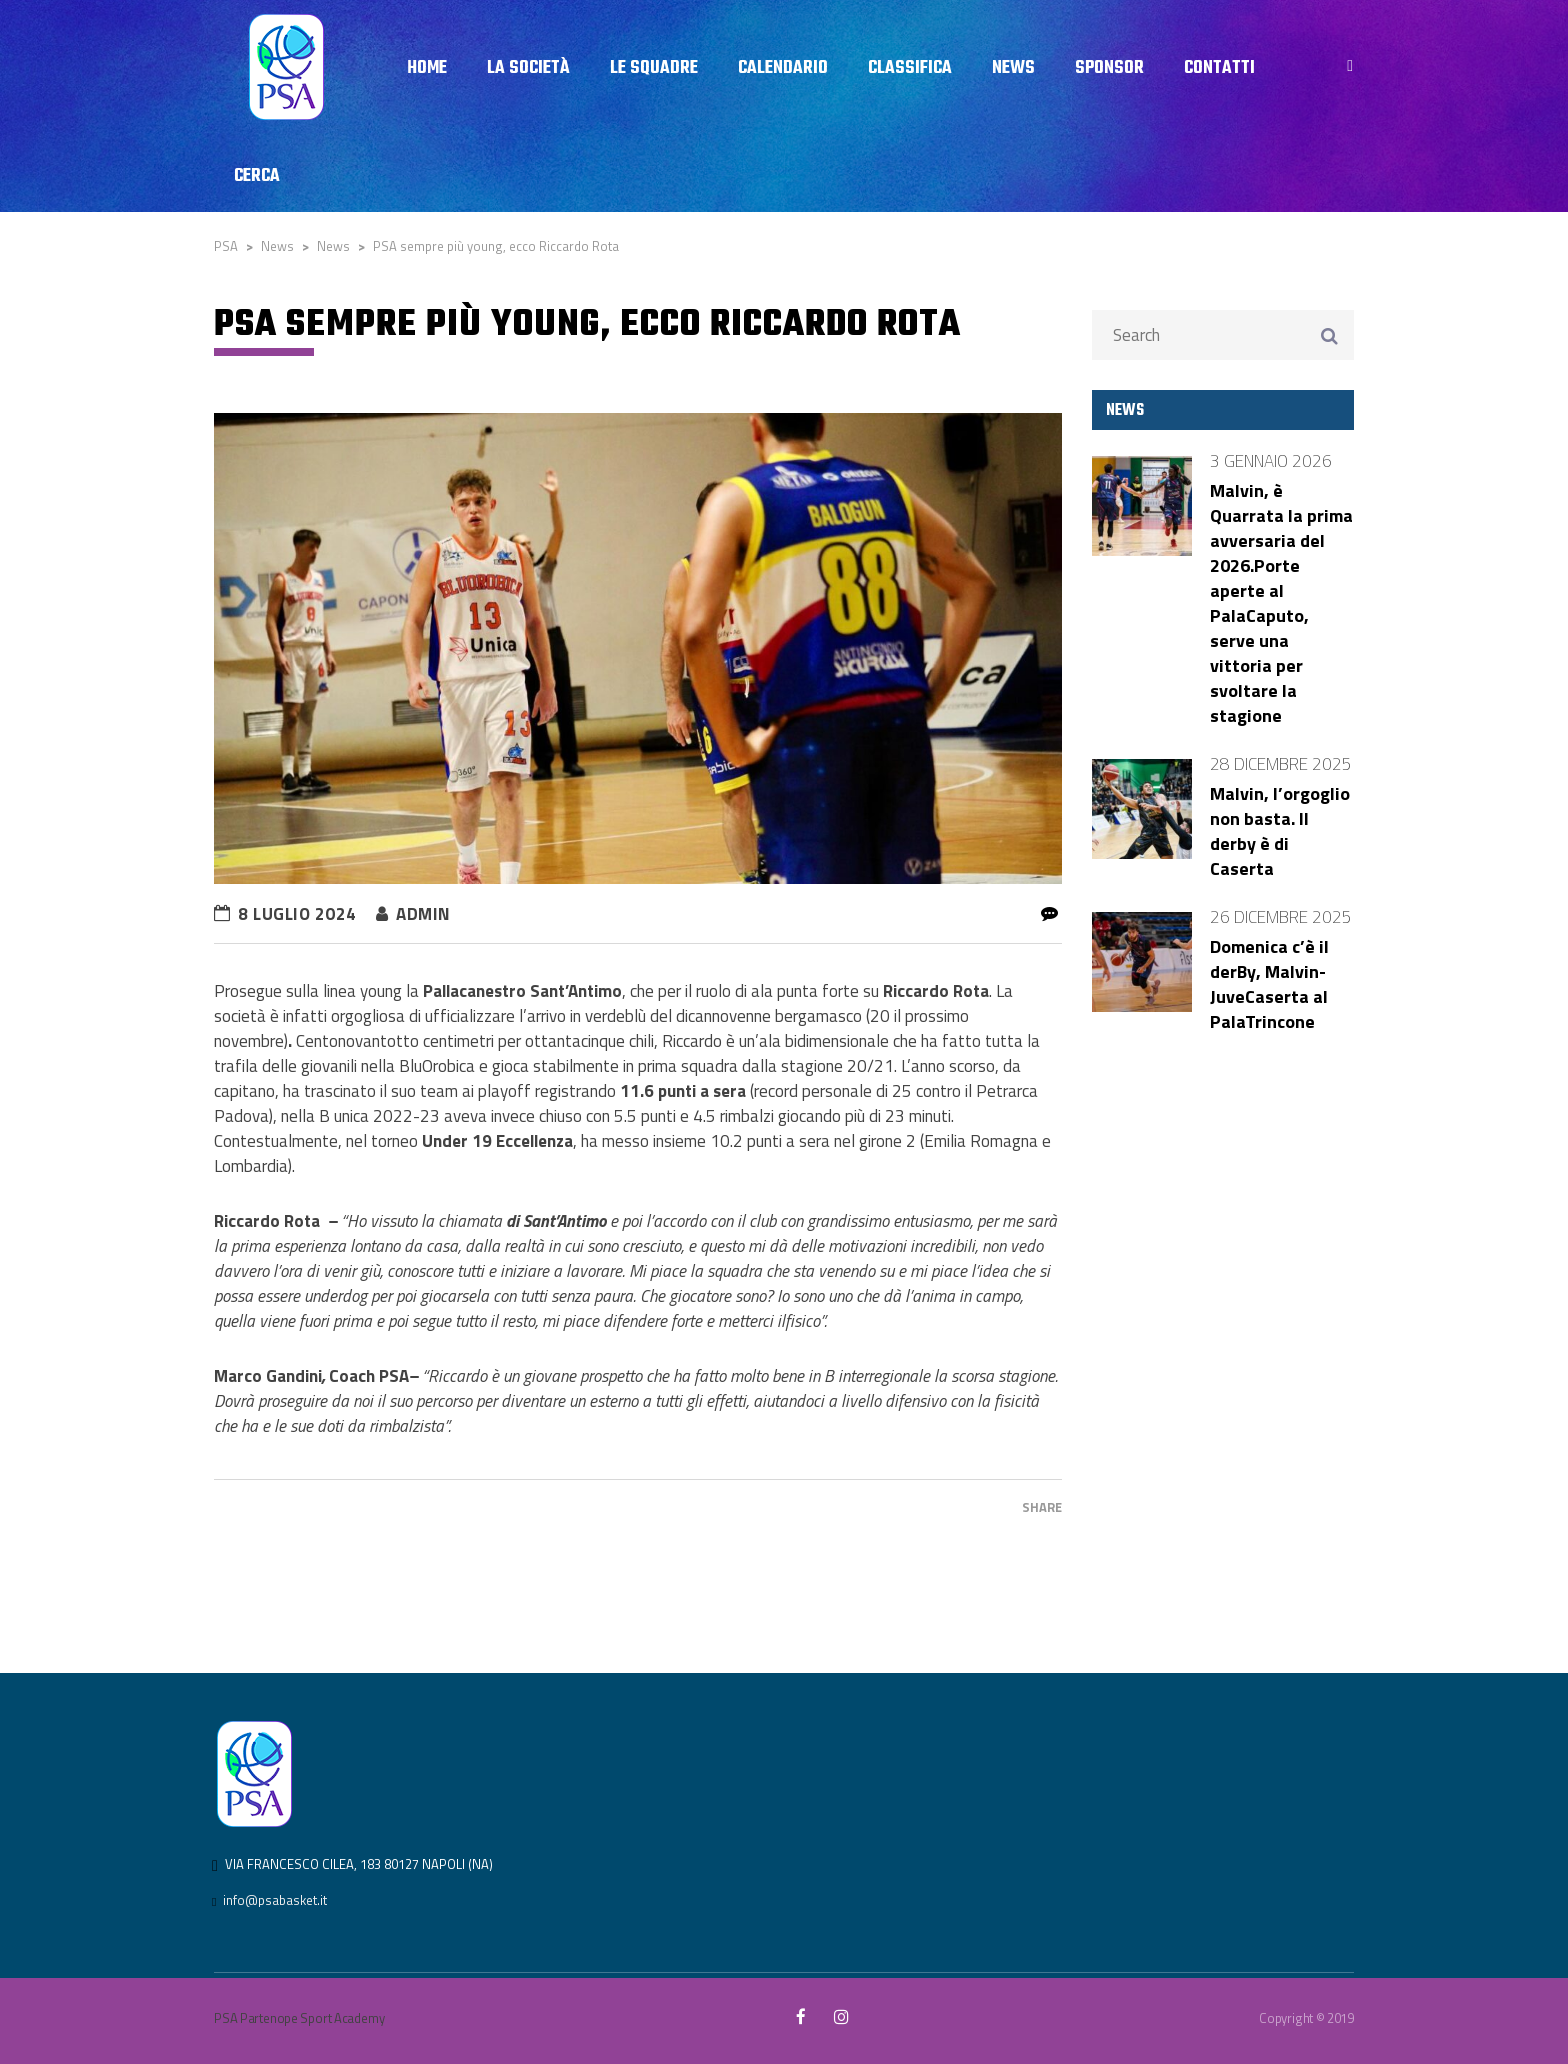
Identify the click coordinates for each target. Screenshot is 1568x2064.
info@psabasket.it (275, 1900)
